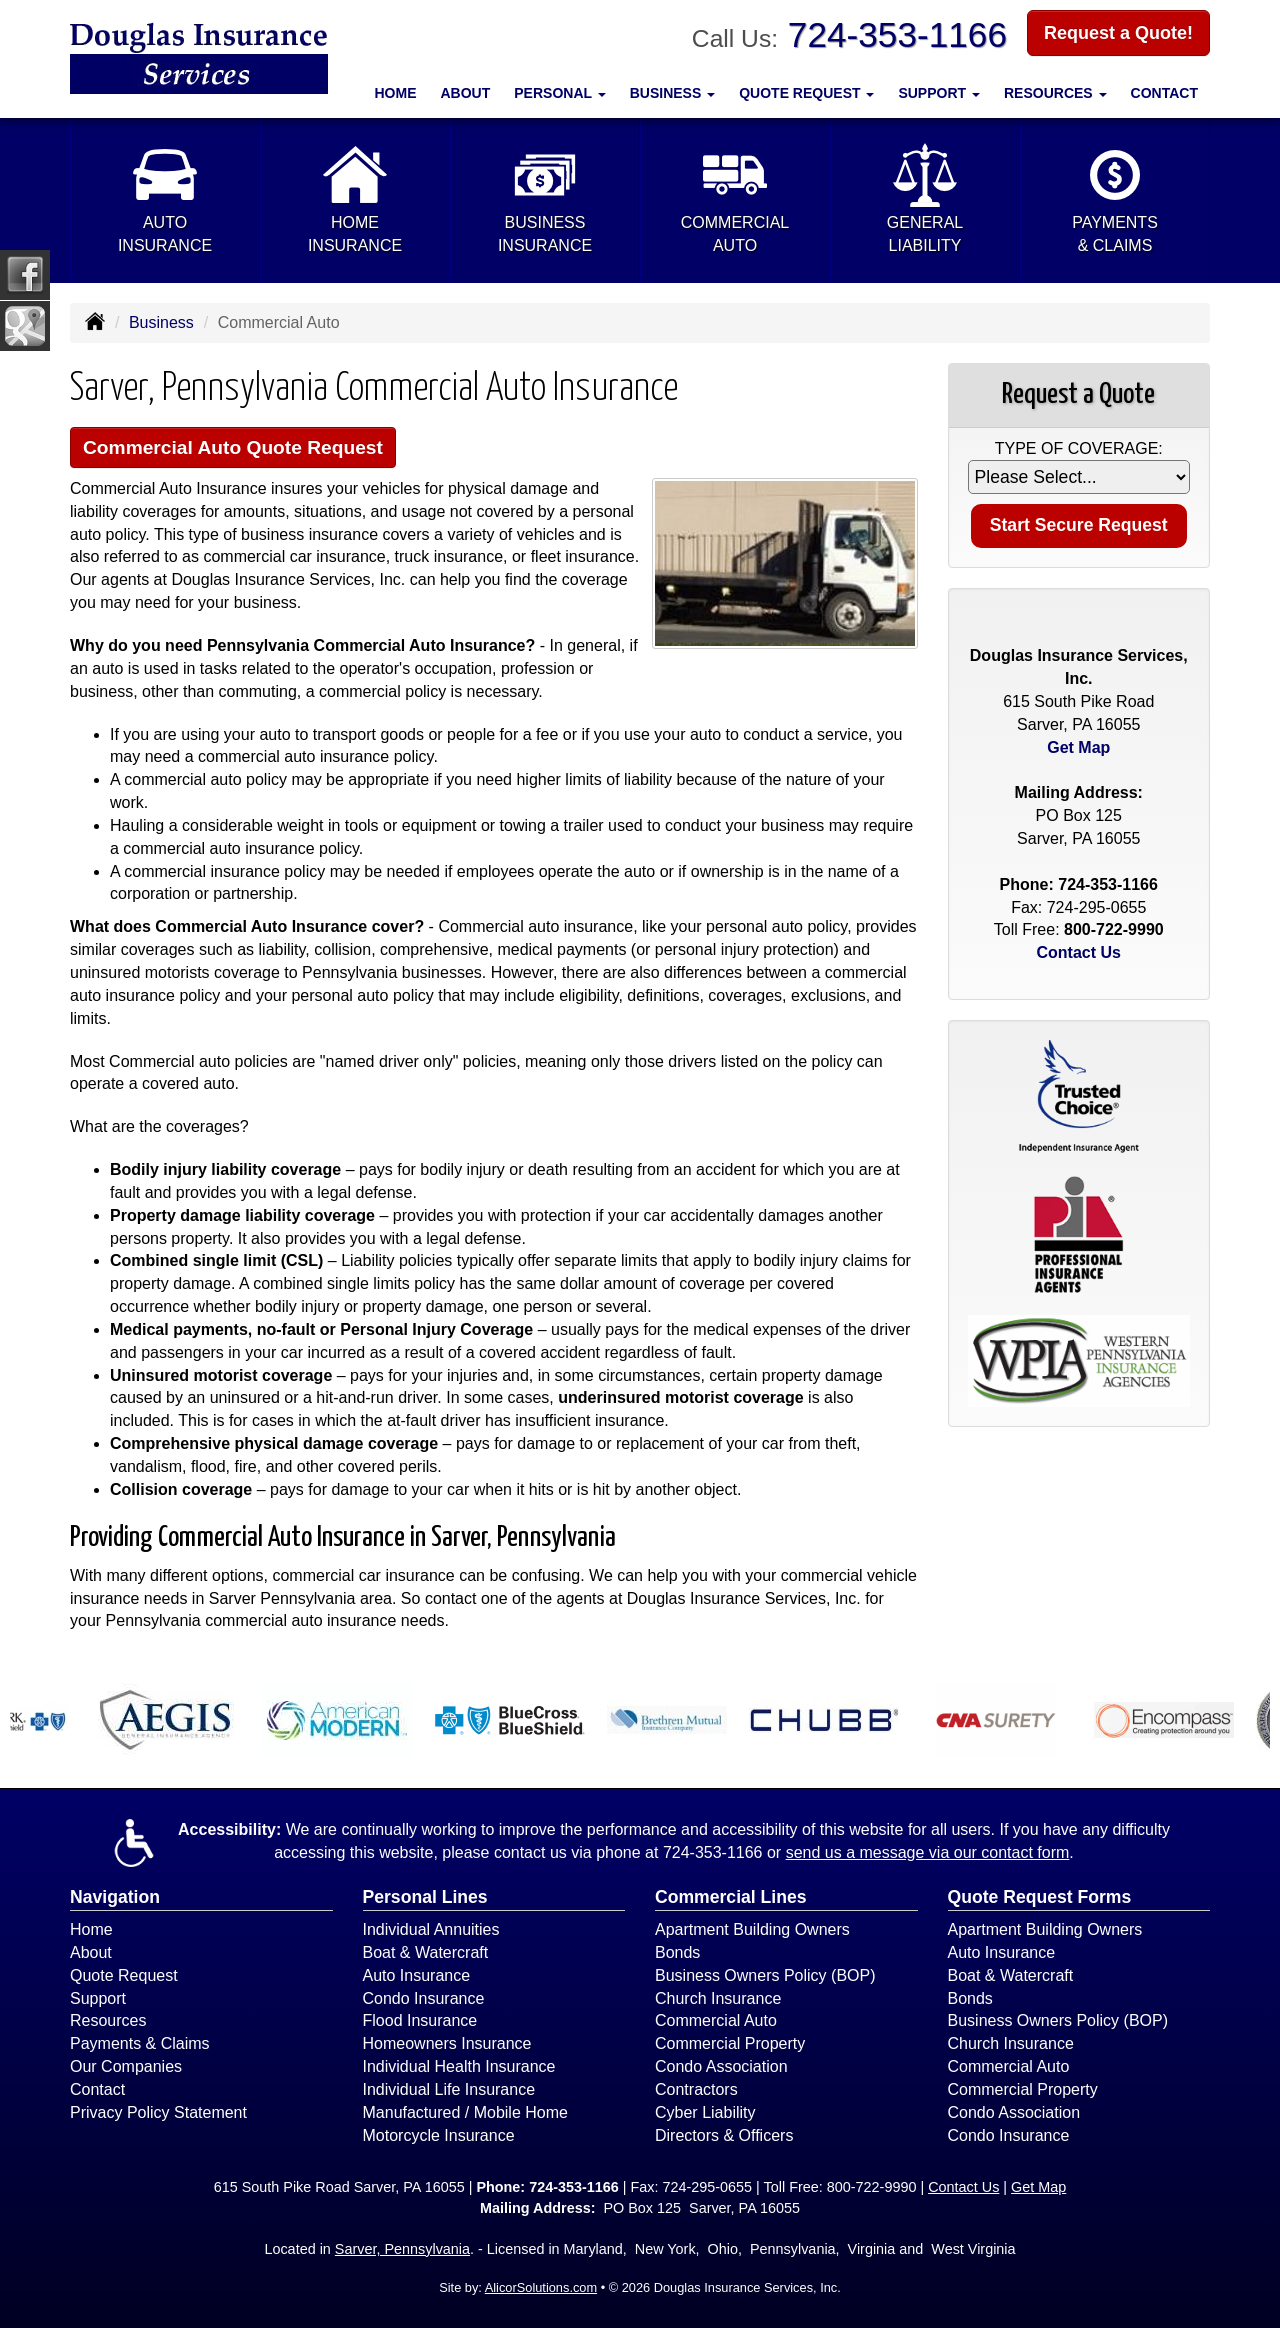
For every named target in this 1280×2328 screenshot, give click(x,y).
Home (396, 93)
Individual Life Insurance (449, 2089)
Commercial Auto (716, 2020)
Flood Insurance (420, 2020)
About (466, 93)
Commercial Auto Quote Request (233, 447)
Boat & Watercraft (426, 1952)
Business (161, 322)
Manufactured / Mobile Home (465, 2112)
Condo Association (721, 2066)
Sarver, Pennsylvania (402, 2249)
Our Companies (126, 2066)
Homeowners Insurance (447, 2043)
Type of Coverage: (1079, 448)
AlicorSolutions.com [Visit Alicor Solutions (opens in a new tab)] (541, 2287)
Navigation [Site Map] (115, 1897)
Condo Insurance (424, 1998)
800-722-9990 (1114, 929)
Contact (1164, 93)
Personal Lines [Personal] (425, 1897)
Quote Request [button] (806, 93)
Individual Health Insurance (459, 2066)
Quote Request (124, 1975)
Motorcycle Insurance (439, 2135)
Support (98, 1998)
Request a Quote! (1118, 33)
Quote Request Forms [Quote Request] (1040, 1897)
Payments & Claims (140, 2043)
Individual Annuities (431, 1929)
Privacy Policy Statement (158, 2112)
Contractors (696, 2089)
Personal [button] (559, 93)
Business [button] (672, 93)
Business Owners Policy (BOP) (765, 1975)
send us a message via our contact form (928, 1852)
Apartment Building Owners (752, 1929)
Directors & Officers (724, 2135)
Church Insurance (718, 1998)
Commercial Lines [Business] (731, 1897)
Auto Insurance (417, 1975)
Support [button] (939, 93)
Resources (108, 2020)
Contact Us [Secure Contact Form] (1079, 952)
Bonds (677, 1952)
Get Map (1078, 747)
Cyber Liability (705, 2112)
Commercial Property (730, 2043)
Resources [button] (1055, 93)
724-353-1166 (897, 34)
